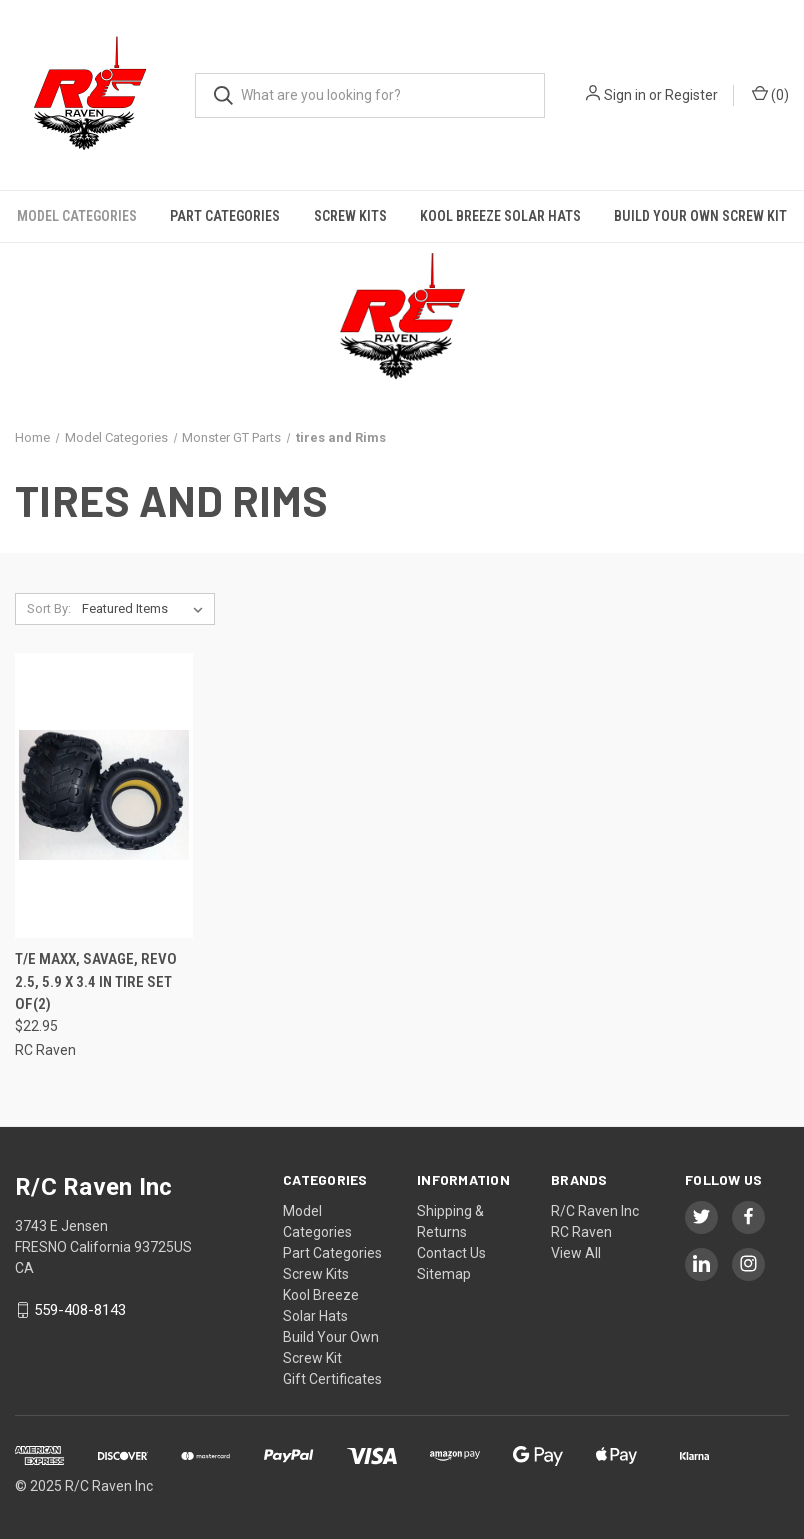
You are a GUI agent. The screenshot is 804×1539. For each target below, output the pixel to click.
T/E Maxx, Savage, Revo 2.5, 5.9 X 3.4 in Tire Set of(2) (96, 981)
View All (576, 1253)
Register (691, 95)
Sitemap (444, 1274)
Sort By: (49, 608)
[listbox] (146, 609)
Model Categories (77, 216)
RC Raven (581, 1232)
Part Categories (225, 216)
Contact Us (451, 1253)
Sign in (625, 95)
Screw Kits (350, 216)
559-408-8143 (80, 1310)
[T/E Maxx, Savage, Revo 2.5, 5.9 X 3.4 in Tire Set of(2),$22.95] (104, 795)
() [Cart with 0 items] (770, 94)
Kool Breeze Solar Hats (500, 216)
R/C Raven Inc (595, 1211)
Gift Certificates (332, 1379)
